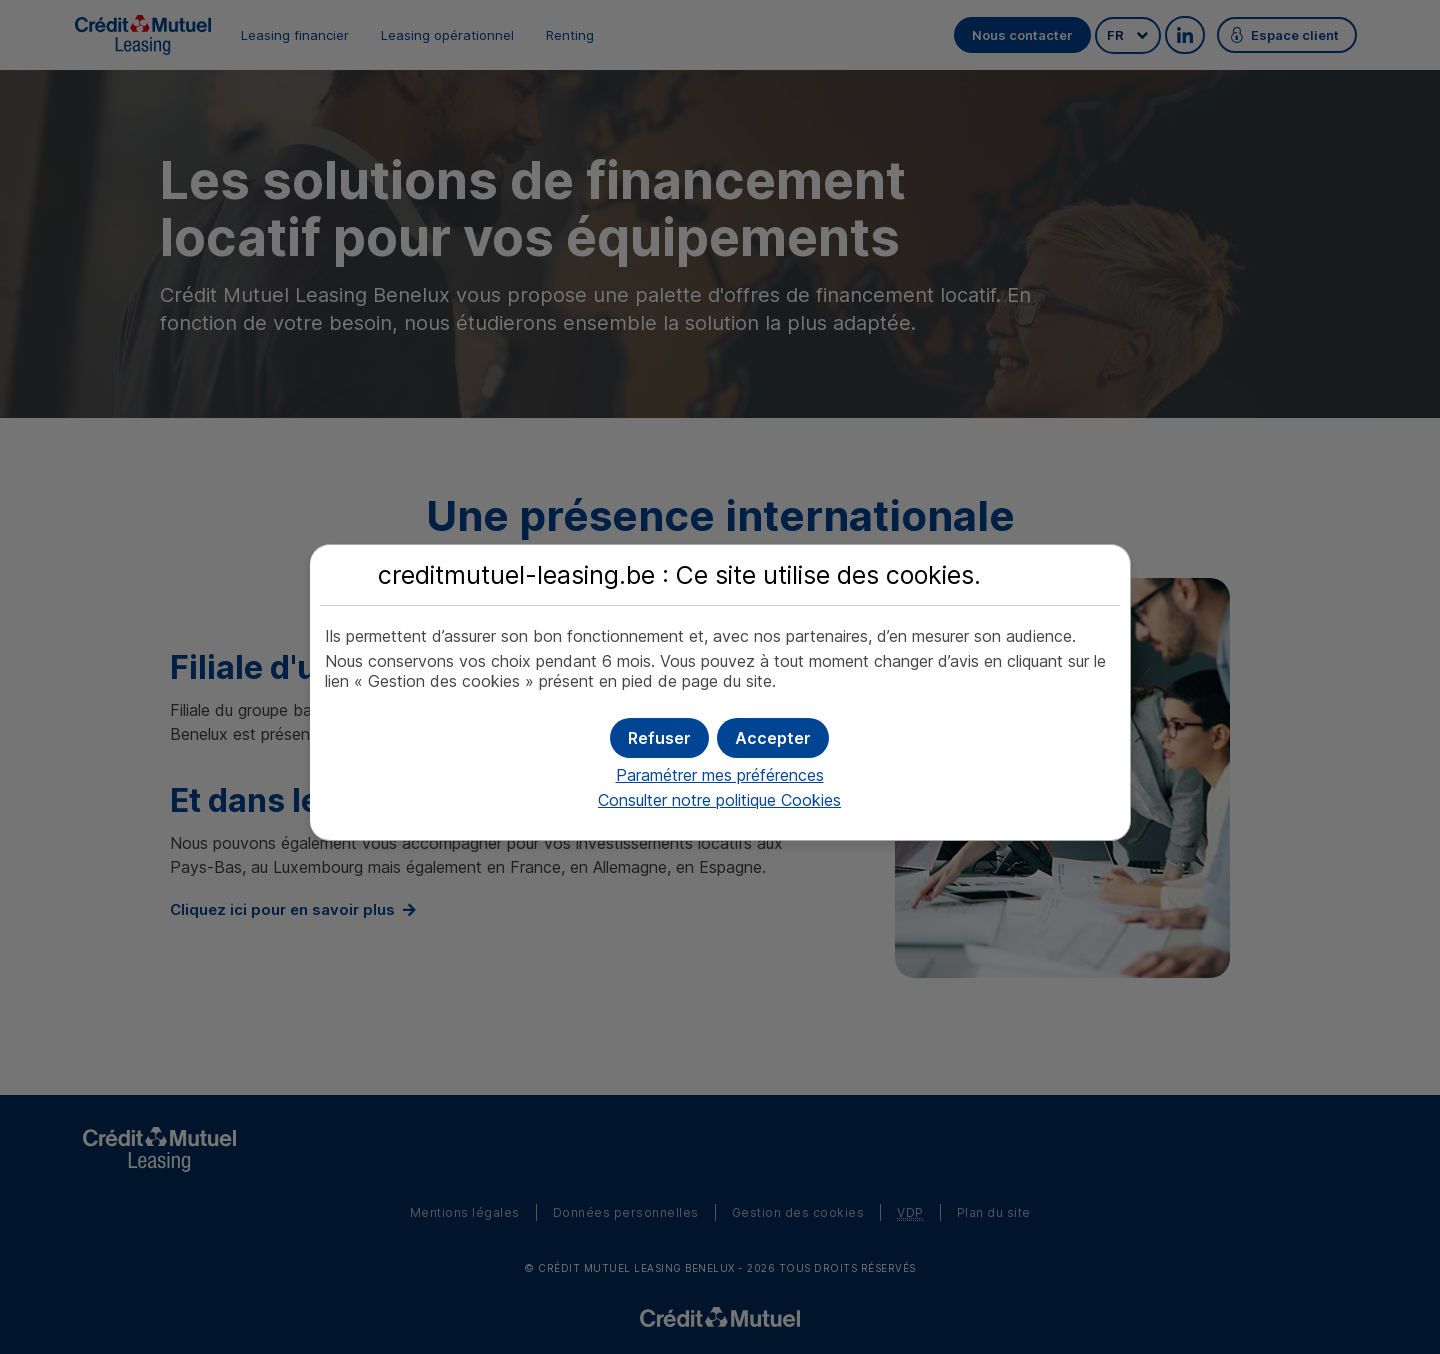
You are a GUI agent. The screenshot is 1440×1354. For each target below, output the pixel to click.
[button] (773, 738)
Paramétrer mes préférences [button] (720, 775)
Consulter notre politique (719, 800)
